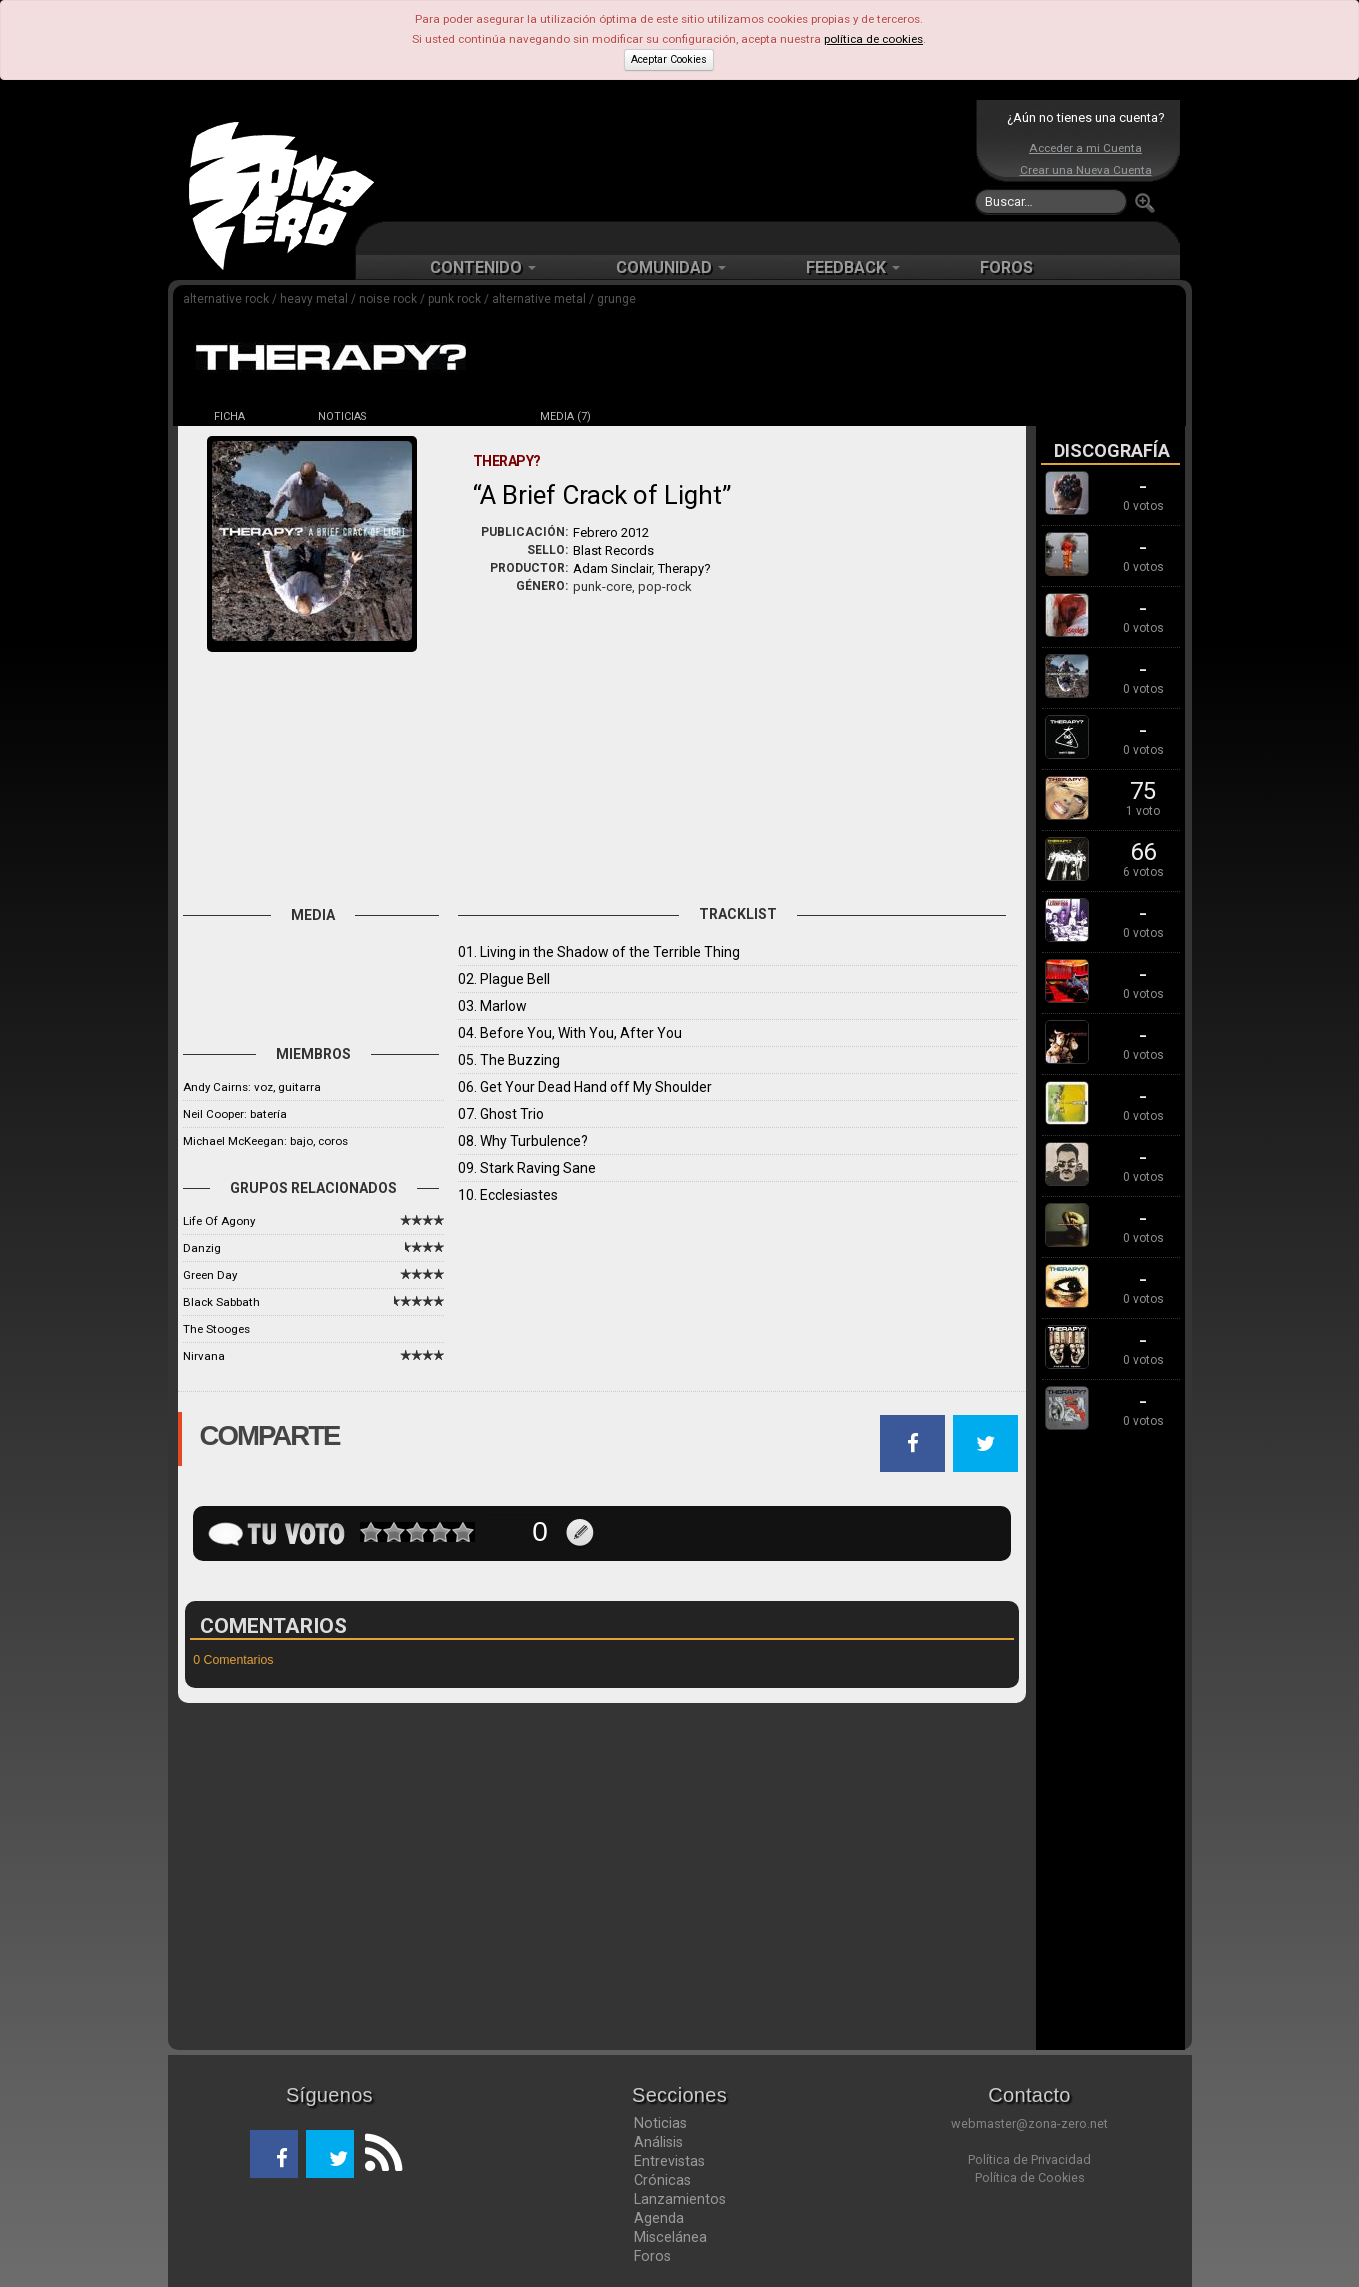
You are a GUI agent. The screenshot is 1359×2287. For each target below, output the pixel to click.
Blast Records (613, 550)
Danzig (202, 1248)
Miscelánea (670, 2237)
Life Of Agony (219, 1221)
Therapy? (684, 568)
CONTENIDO (483, 267)
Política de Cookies (1030, 2177)
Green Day (210, 1275)
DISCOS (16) (454, 416)
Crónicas (662, 2180)
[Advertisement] (675, 160)
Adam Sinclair (612, 568)
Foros (652, 2256)
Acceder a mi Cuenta (1085, 148)
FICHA (229, 416)
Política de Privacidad (1029, 2159)
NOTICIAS (342, 416)
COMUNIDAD (671, 267)
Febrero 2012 (611, 532)
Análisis (658, 2142)
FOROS (1006, 267)
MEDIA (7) (565, 416)
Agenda (659, 2218)
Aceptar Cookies (669, 59)
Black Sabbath (221, 1302)
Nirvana (204, 1356)
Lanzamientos (680, 2199)
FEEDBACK (853, 267)
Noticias (660, 2123)
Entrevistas (669, 2161)
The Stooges (216, 1329)
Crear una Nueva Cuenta (1086, 170)
